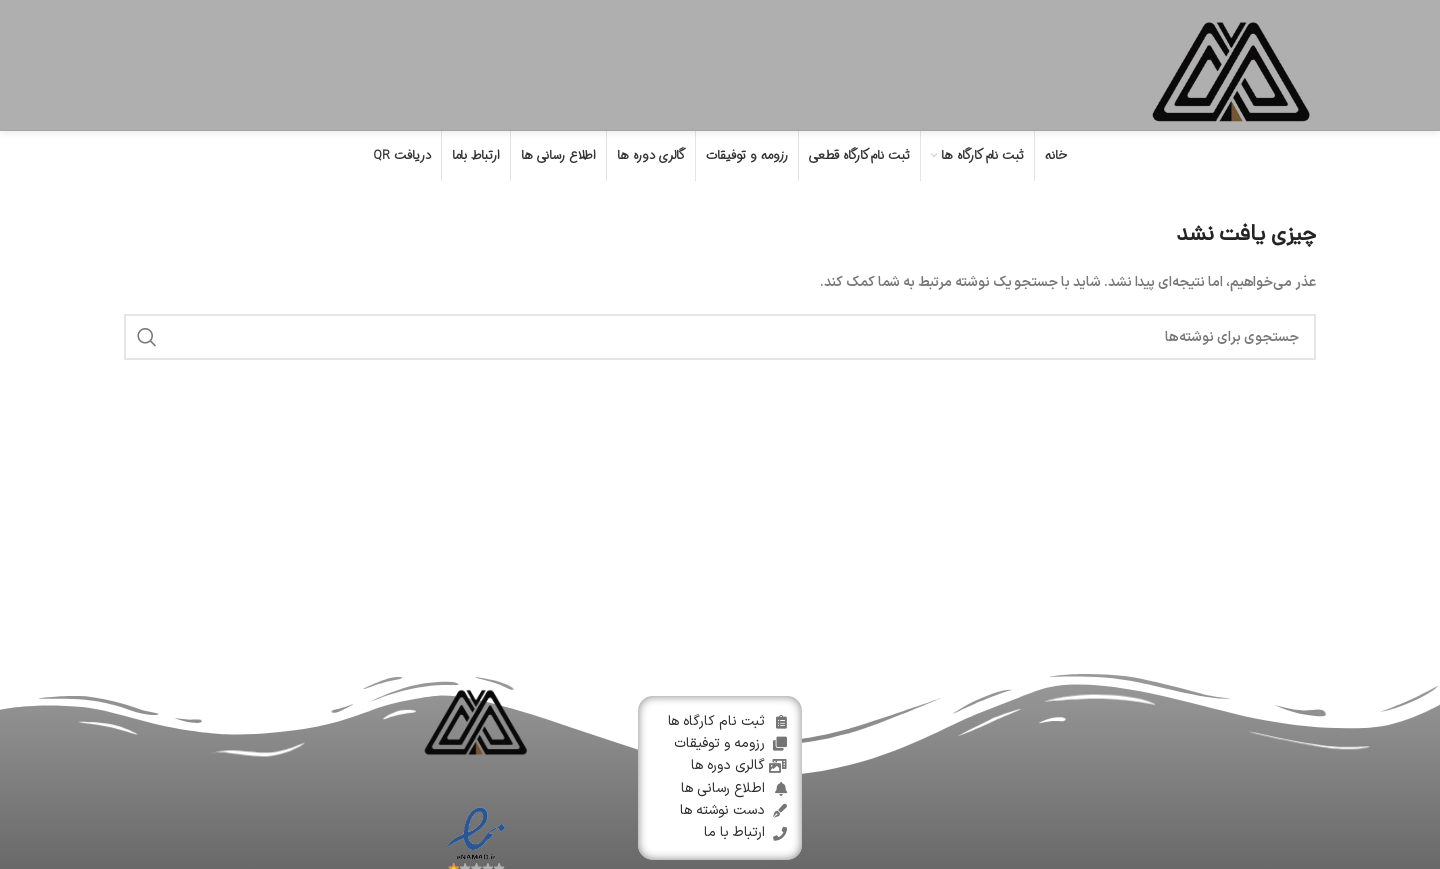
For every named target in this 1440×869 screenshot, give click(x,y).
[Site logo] (1231, 64)
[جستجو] (720, 337)
